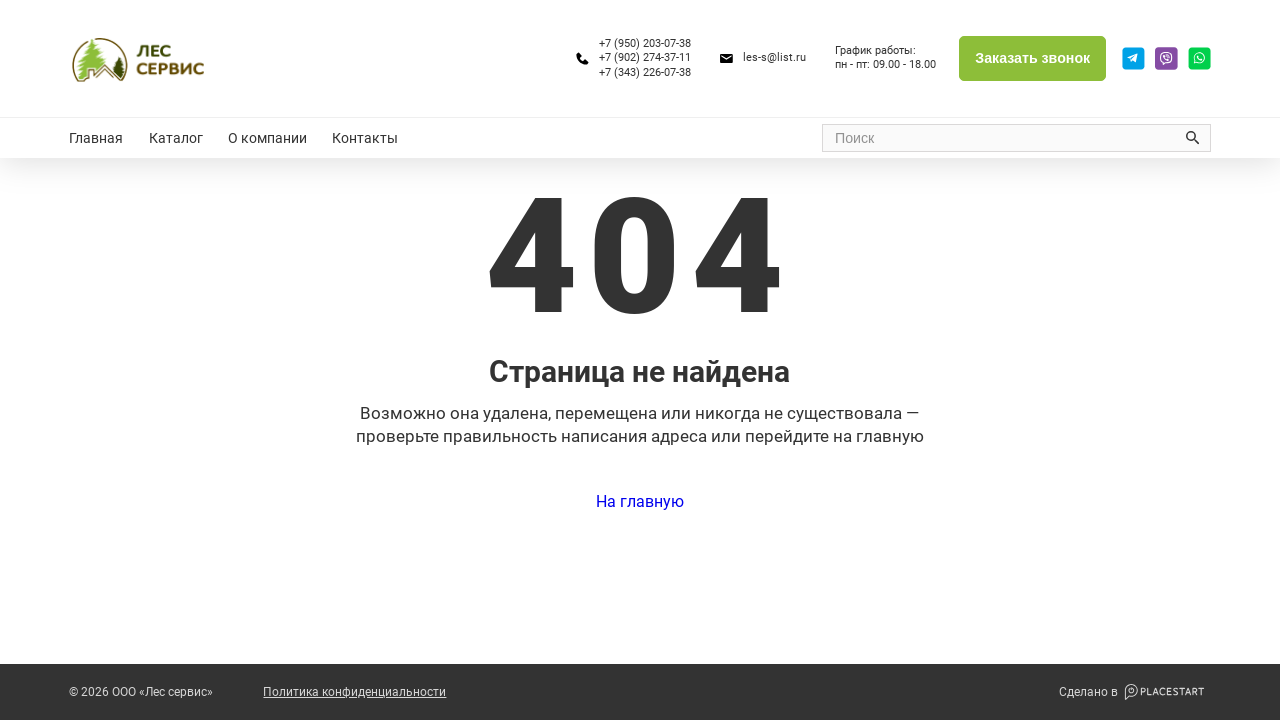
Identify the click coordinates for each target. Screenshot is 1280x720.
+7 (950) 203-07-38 (645, 43)
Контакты (365, 138)
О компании (267, 138)
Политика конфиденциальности (354, 692)
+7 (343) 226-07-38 (645, 72)
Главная (96, 138)
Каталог (176, 138)
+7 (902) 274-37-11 (645, 57)
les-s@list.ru (774, 57)
